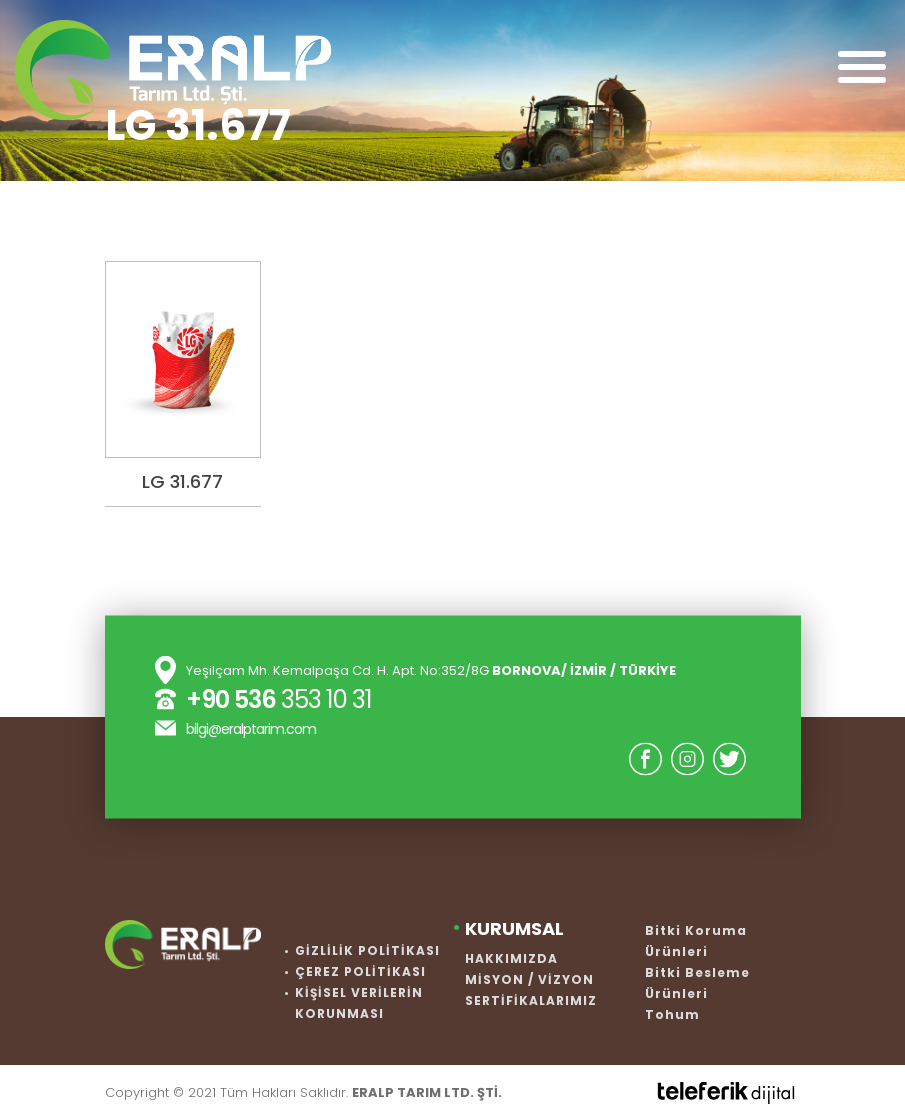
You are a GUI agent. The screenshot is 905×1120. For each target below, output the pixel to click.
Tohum (672, 1014)
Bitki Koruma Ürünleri (696, 941)
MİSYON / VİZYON (529, 979)
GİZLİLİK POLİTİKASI (367, 950)
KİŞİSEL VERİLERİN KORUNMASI (359, 1003)
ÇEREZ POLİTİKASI (360, 971)
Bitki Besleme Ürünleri (697, 983)
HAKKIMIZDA (511, 958)
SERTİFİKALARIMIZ (531, 1000)
